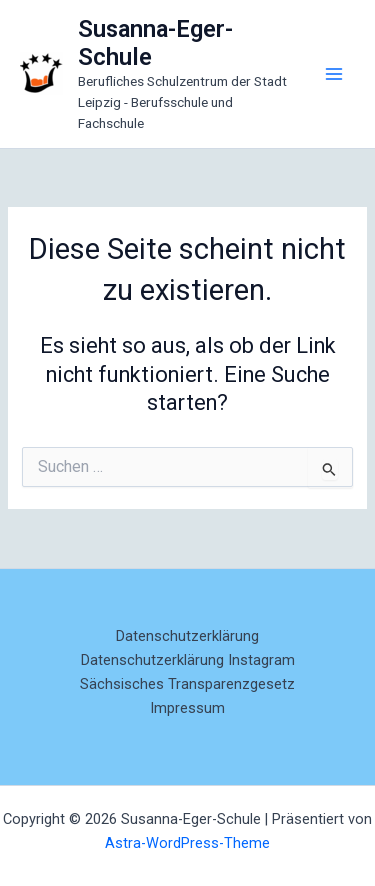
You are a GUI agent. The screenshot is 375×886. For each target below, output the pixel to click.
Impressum (187, 708)
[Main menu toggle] (334, 74)
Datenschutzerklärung (187, 636)
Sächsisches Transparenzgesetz (187, 684)
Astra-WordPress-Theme (187, 843)
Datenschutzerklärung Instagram (188, 660)
